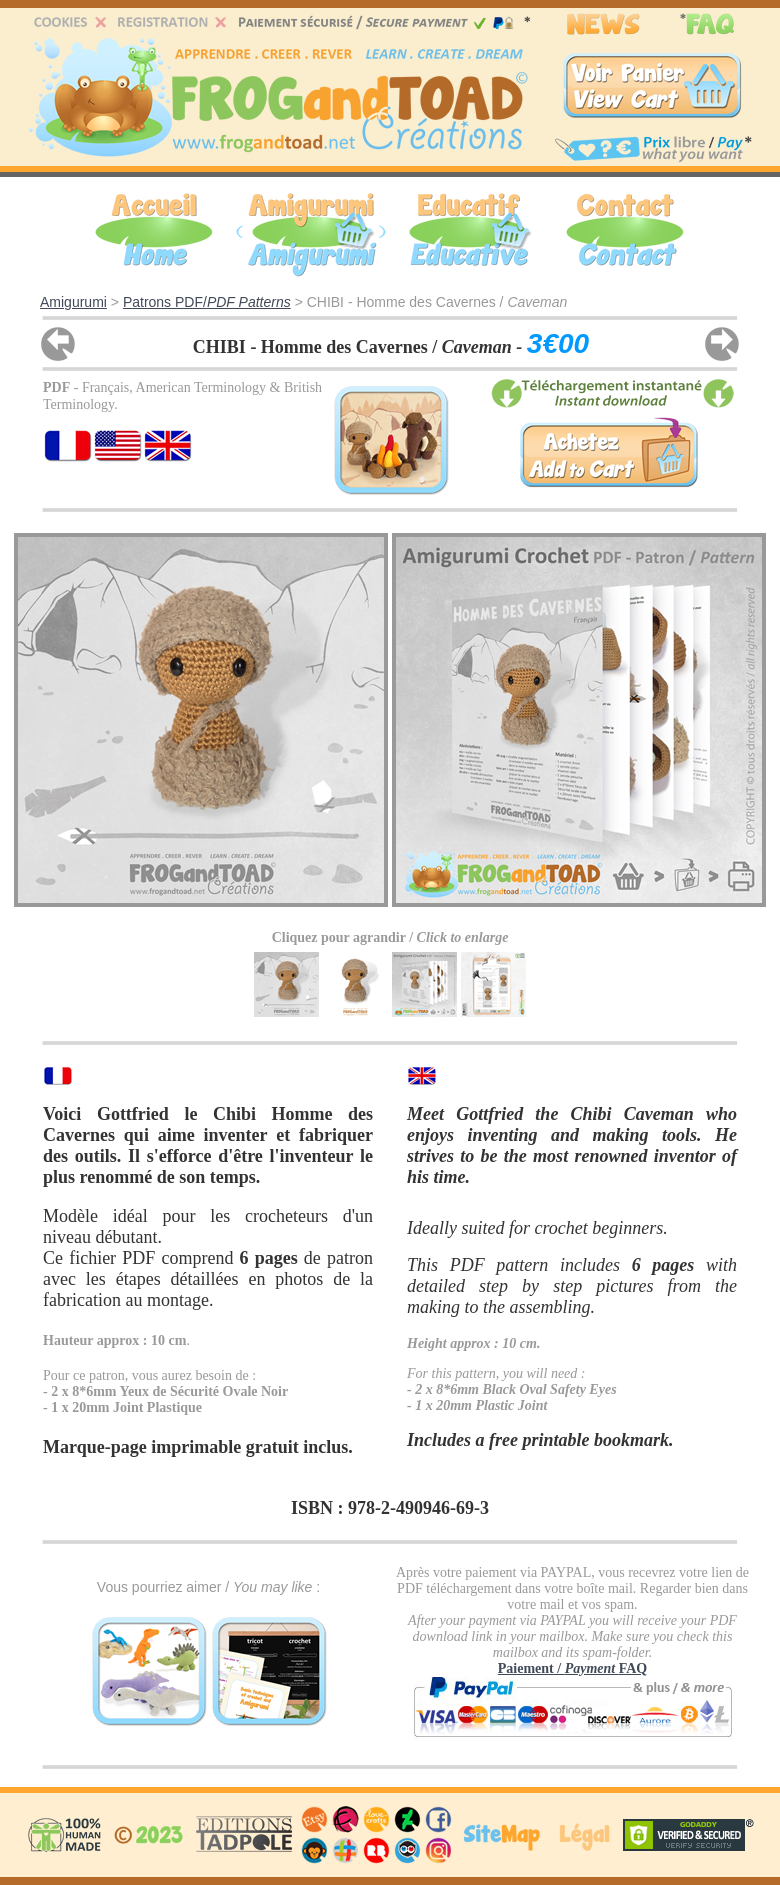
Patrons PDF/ (207, 302)
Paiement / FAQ (572, 1668)
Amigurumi (73, 302)
